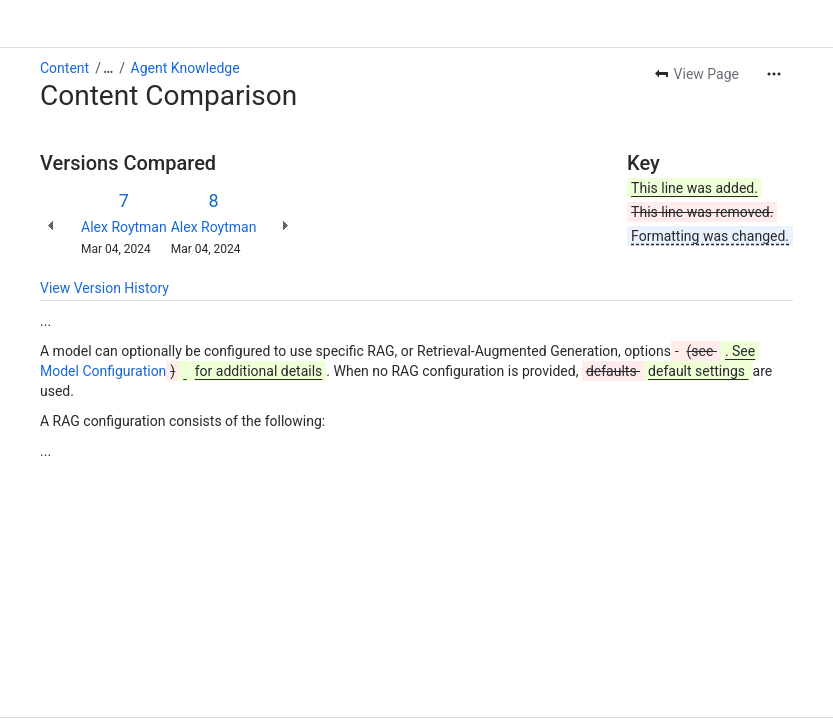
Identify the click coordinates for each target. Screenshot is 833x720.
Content (64, 68)
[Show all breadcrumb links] (108, 68)
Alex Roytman (124, 227)
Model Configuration (103, 371)
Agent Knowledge (185, 68)
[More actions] (774, 74)
